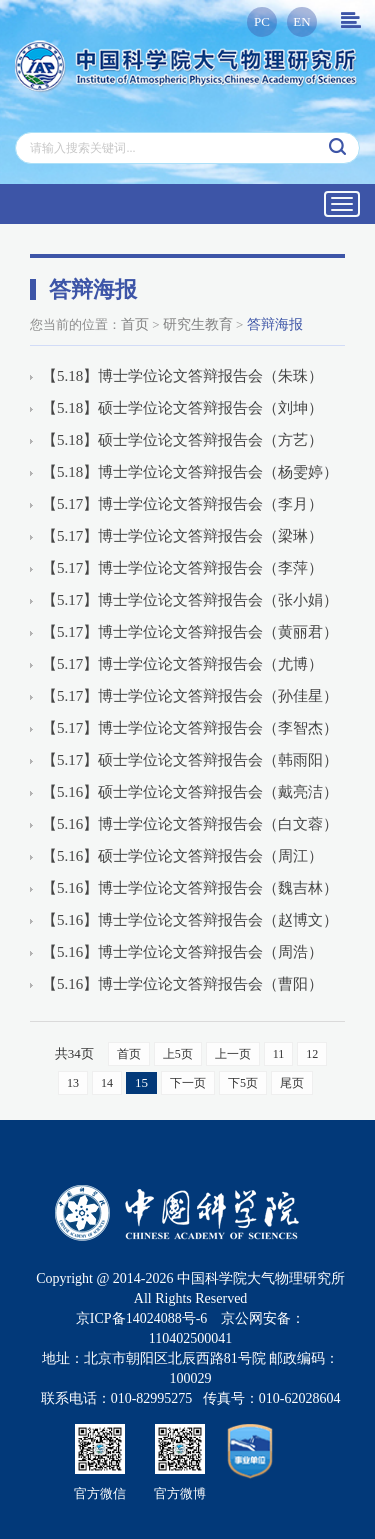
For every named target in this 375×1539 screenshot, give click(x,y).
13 (73, 1083)
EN (301, 21)
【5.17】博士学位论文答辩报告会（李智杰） (190, 728)
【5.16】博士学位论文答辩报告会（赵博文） (190, 920)
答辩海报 (275, 324)
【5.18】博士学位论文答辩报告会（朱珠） (182, 376)
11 (279, 1054)
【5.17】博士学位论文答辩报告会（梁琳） (182, 536)
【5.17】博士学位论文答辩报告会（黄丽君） (190, 632)
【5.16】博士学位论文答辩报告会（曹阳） (182, 984)
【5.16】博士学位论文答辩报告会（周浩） (182, 952)
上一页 (233, 1054)
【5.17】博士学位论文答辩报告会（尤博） (182, 664)
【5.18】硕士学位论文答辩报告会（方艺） (182, 440)
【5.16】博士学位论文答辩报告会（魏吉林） (190, 888)
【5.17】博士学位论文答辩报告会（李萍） (182, 568)
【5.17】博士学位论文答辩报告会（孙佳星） (190, 696)
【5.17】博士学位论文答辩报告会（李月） (182, 504)
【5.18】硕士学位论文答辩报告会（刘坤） (182, 408)
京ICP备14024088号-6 (141, 1318)
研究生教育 (198, 324)
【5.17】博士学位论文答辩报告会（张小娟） (190, 600)
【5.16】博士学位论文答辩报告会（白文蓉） (190, 824)
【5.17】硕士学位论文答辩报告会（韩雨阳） (190, 760)
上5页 (178, 1054)
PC (262, 21)
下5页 (243, 1083)
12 (312, 1054)
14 (107, 1083)
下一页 (188, 1083)
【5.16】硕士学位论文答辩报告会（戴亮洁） (190, 792)
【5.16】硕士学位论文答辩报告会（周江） (182, 856)
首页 (135, 324)
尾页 (292, 1083)
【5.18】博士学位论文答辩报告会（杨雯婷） (190, 472)
